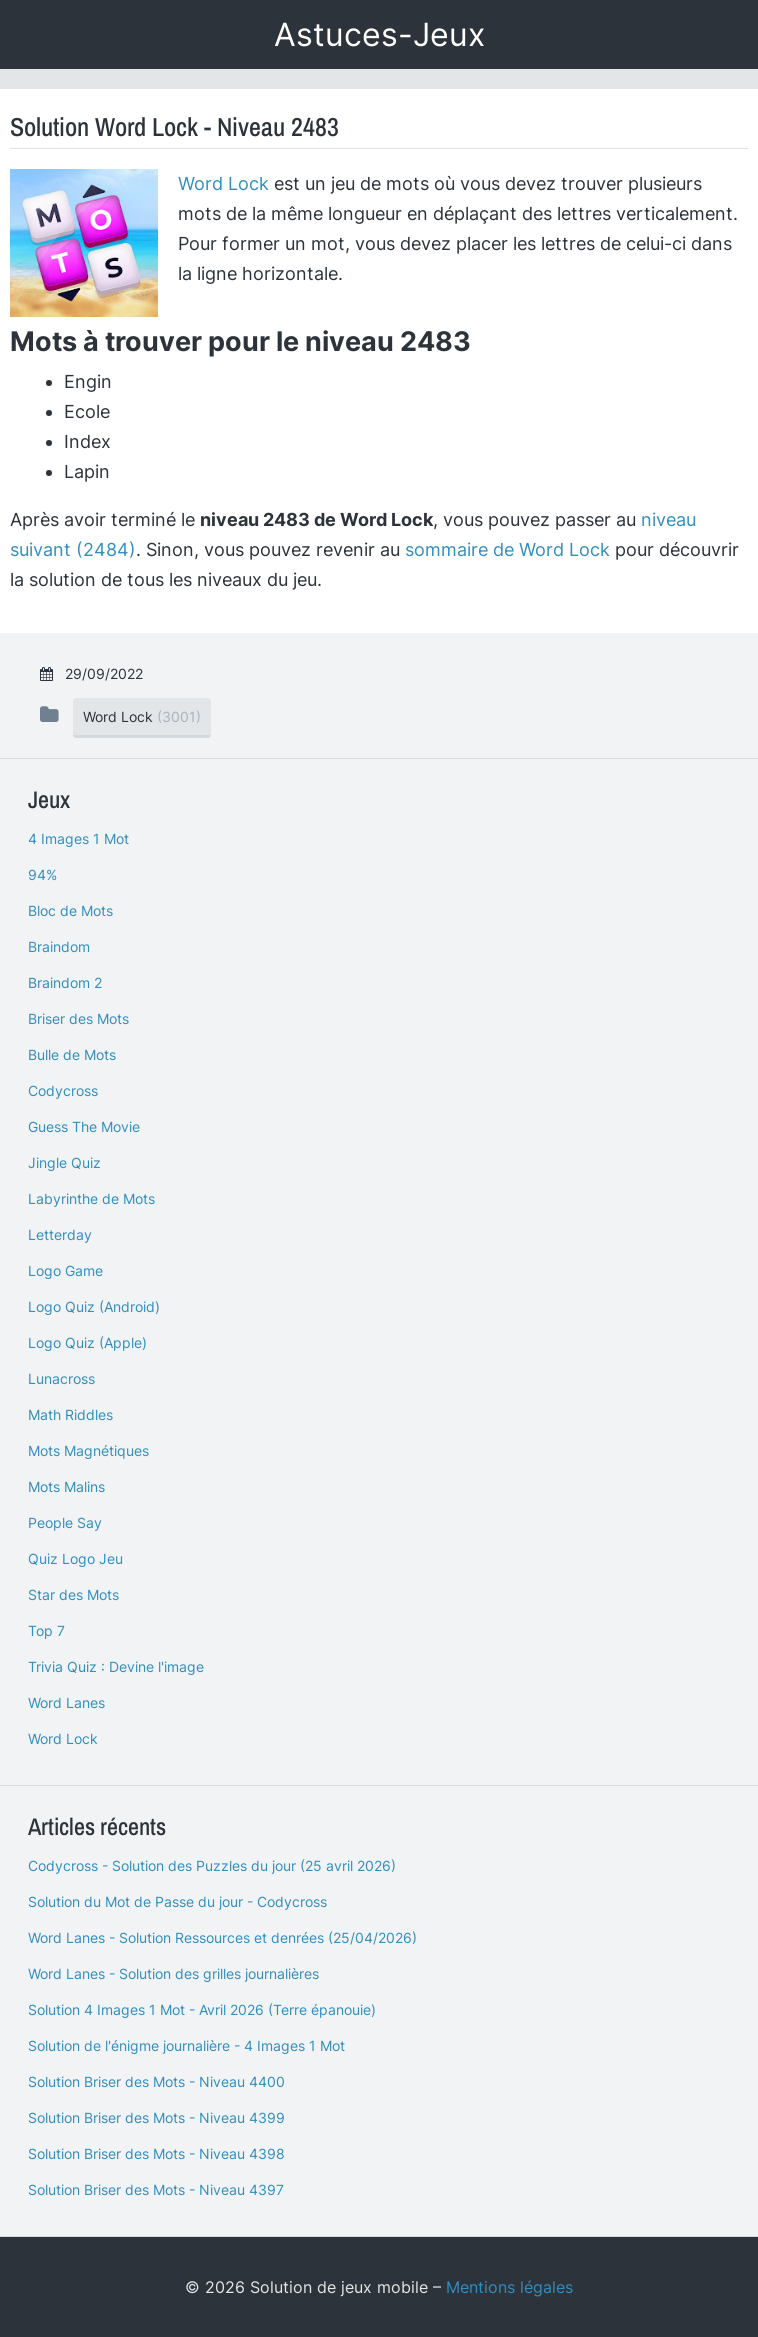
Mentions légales (509, 2287)
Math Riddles (70, 1414)
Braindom (59, 946)
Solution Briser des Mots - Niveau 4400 (156, 2081)
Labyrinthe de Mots (91, 1198)
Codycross (63, 1090)
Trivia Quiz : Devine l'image (116, 1666)
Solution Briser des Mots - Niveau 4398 (156, 2153)
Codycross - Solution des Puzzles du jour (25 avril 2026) (212, 1865)
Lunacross (61, 1378)
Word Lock (223, 183)
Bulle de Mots (72, 1054)
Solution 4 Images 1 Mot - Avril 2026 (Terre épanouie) (202, 2009)
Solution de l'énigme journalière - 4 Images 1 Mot (186, 2045)
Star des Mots (73, 1594)
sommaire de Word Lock (507, 549)
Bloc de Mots (70, 910)
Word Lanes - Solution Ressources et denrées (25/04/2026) (222, 1937)
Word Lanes (66, 1702)
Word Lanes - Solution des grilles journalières (173, 1973)
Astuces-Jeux (379, 34)
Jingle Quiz (64, 1162)
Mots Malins (66, 1486)
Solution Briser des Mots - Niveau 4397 (156, 2189)
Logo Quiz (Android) (94, 1306)
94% (42, 874)
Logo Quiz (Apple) (87, 1342)
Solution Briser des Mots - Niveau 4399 (156, 2117)
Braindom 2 (65, 982)
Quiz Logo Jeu (75, 1558)
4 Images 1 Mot (78, 838)
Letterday (60, 1234)
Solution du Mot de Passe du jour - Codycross (177, 1901)
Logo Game (65, 1270)
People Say (65, 1522)
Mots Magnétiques (88, 1450)
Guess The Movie (84, 1126)
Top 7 (46, 1630)
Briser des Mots (78, 1018)
